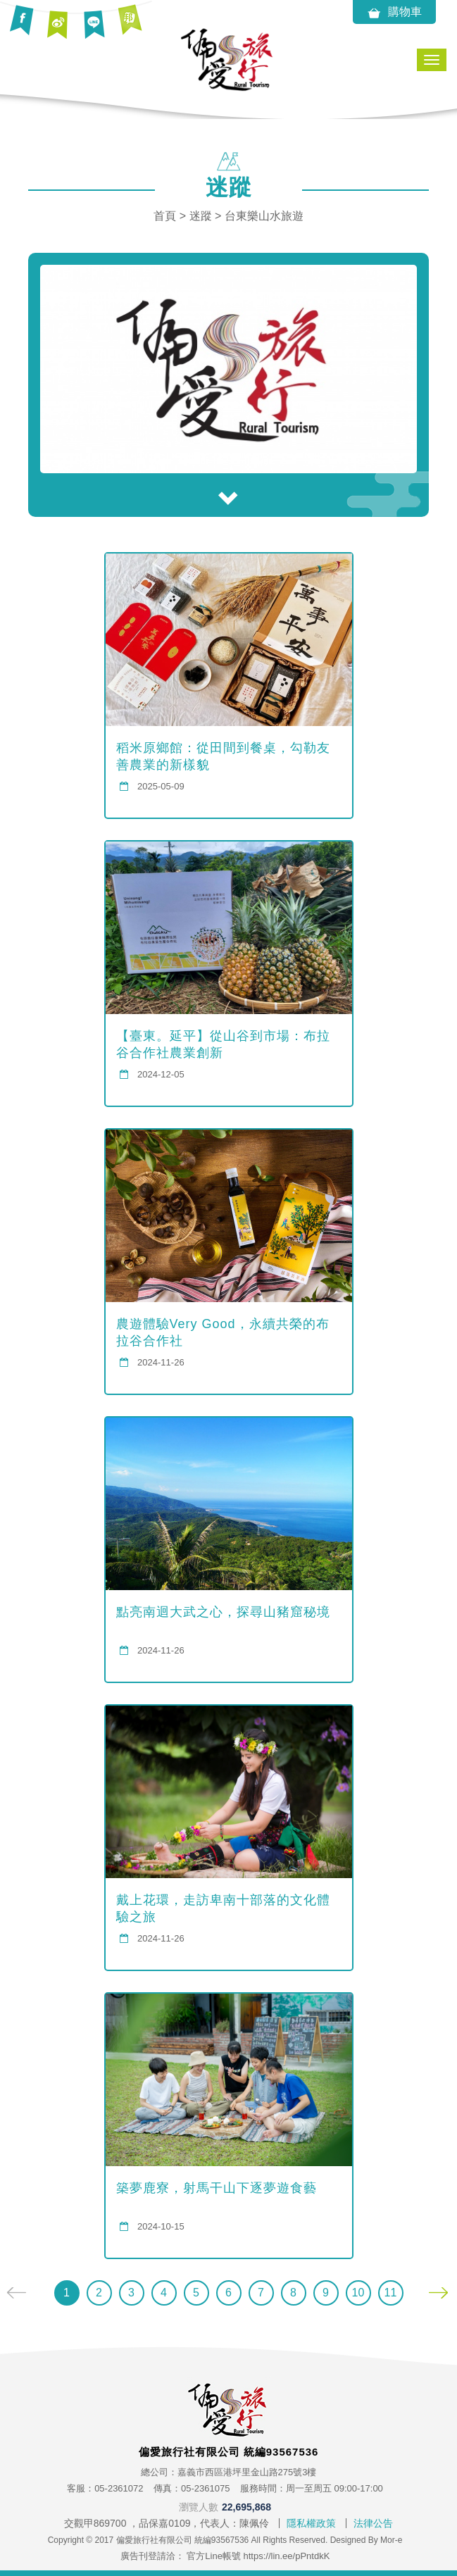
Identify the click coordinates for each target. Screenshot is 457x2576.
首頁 (165, 216)
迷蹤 (200, 216)
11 (390, 2293)
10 (358, 2293)
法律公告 (373, 2523)
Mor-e (391, 2540)
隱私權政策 (311, 2523)
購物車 (394, 13)
